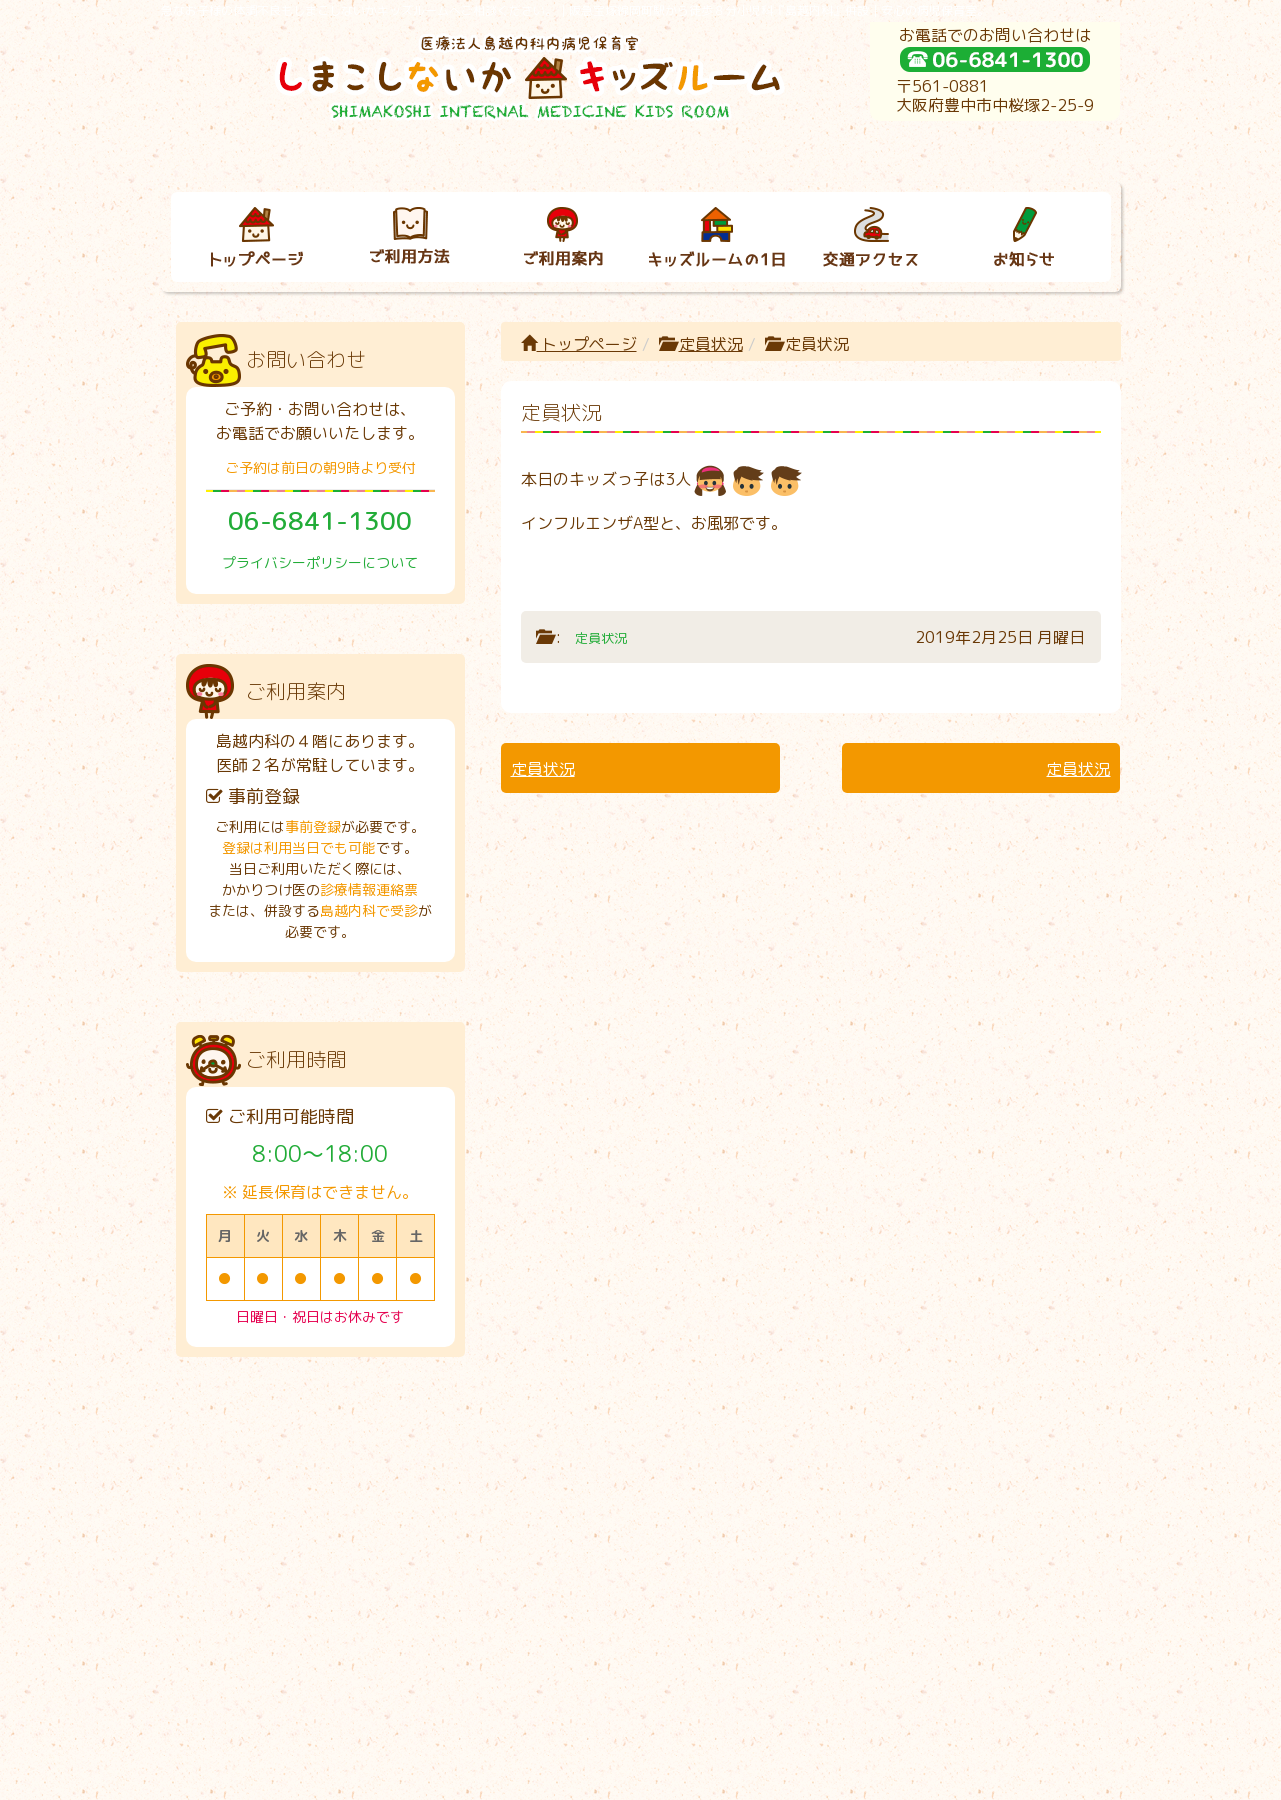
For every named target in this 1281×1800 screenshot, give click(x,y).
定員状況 (711, 344)
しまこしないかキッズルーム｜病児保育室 (618, 1777)
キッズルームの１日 (698, 1456)
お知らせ (1005, 1456)
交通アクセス (852, 1456)
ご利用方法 (391, 1456)
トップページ (579, 344)
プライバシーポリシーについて (320, 562)
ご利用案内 (544, 1456)
